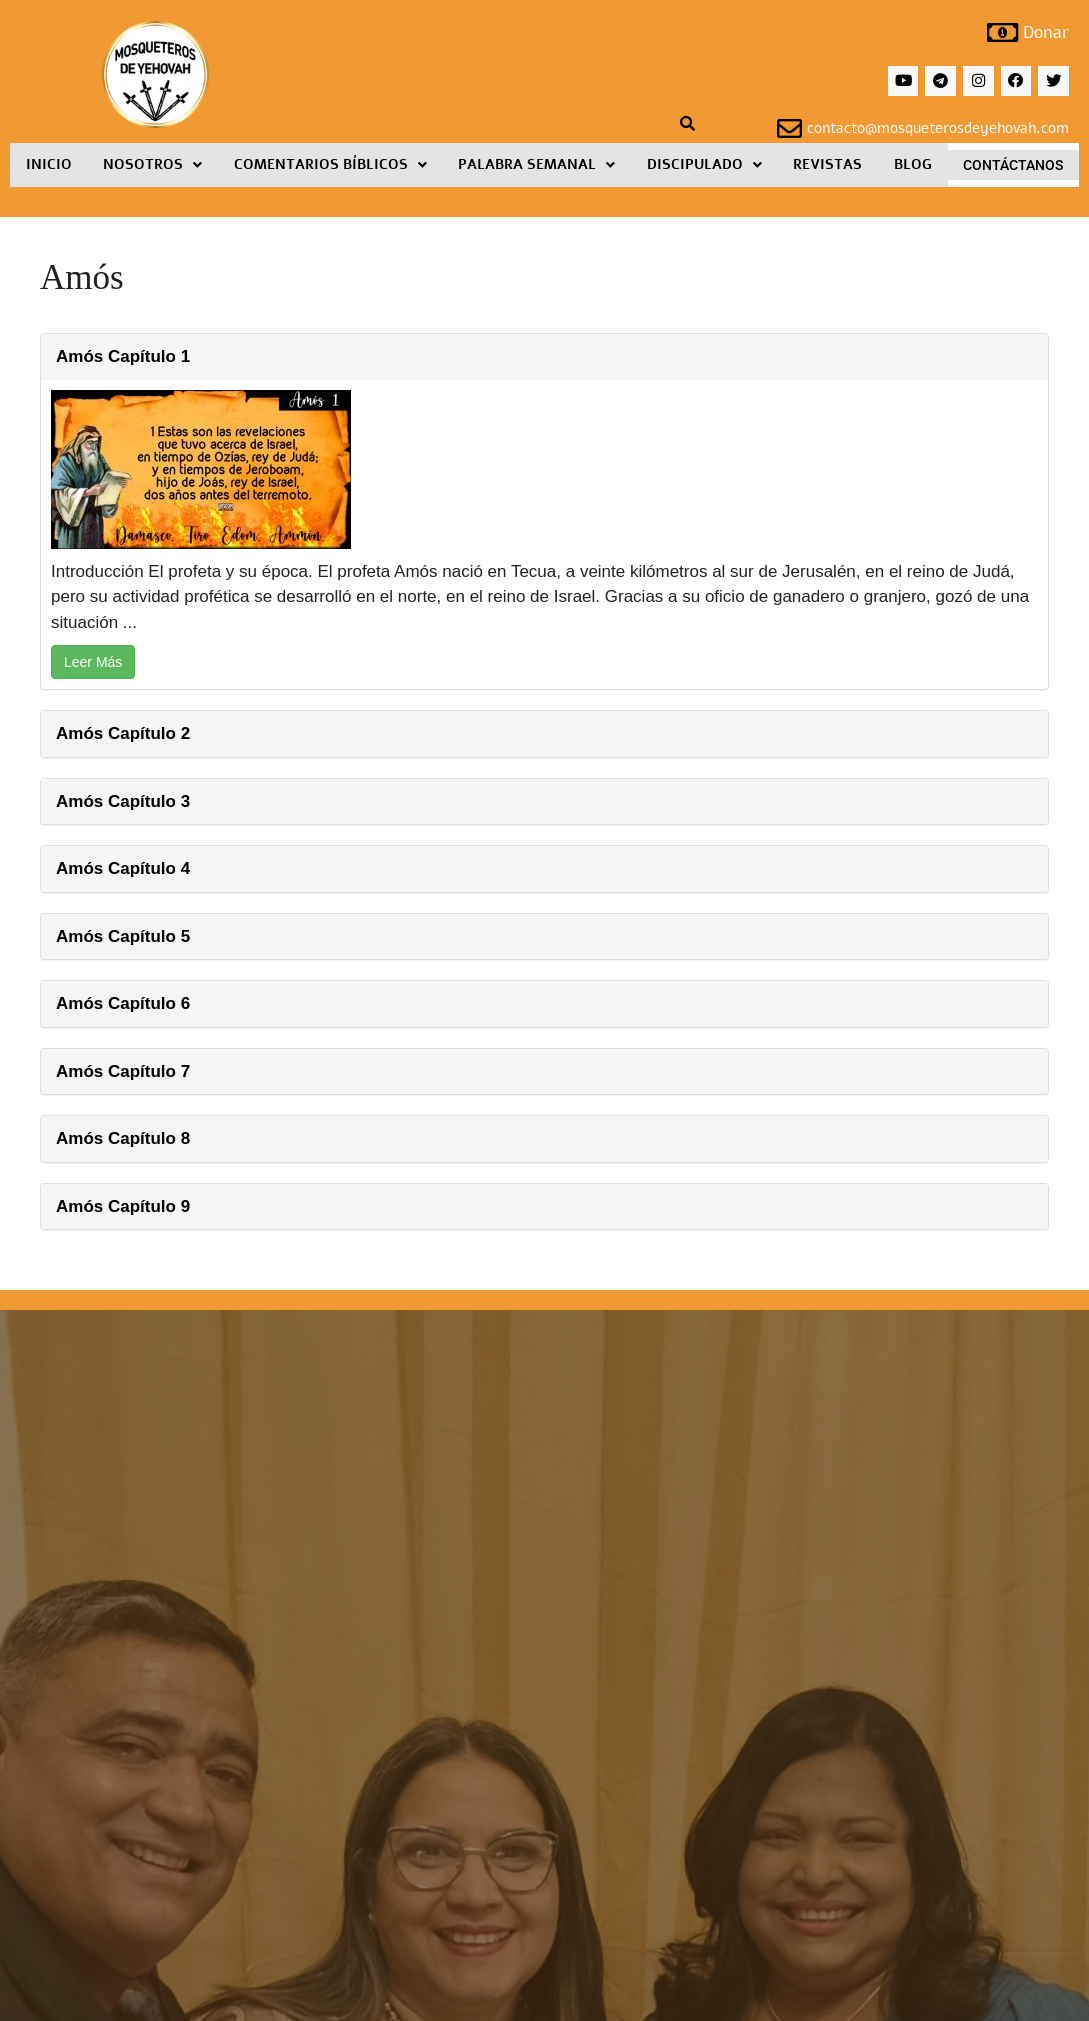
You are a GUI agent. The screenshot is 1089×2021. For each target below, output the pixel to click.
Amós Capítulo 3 (123, 802)
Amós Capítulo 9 (123, 1207)
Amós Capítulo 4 (123, 870)
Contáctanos (1013, 167)
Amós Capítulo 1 (123, 358)
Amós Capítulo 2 (123, 735)
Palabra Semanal (536, 166)
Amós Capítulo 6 (123, 1005)
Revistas (827, 166)
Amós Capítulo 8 (123, 1140)
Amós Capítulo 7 (123, 1072)
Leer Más (93, 664)
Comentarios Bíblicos (330, 166)
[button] (153, 167)
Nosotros (152, 166)
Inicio (49, 166)
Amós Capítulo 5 (123, 937)
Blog (913, 166)
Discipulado (704, 166)
